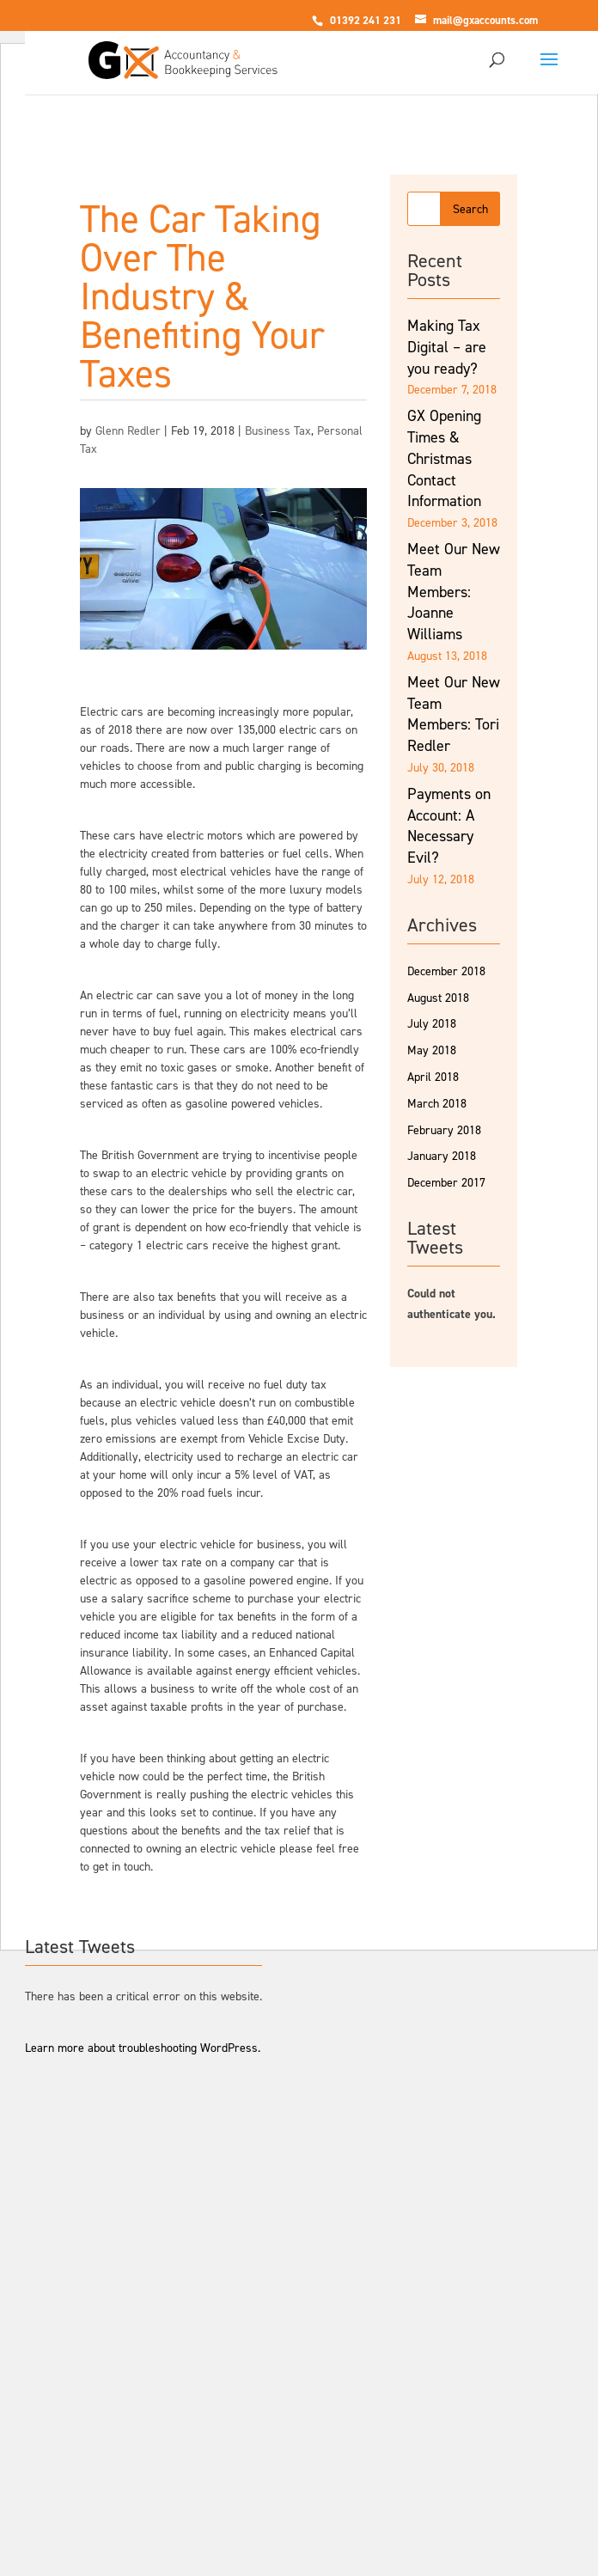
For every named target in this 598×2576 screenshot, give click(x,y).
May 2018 (431, 1050)
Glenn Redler (128, 431)
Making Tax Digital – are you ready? (446, 347)
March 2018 (437, 1104)
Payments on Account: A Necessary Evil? (449, 826)
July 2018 (431, 1024)
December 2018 (446, 971)
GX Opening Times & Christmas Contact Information (444, 458)
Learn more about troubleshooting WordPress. (142, 2048)
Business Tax (278, 431)
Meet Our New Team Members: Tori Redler (453, 714)
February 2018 (444, 1130)
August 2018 (438, 998)
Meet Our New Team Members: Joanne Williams (453, 591)
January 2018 (441, 1156)
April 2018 (433, 1077)
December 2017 (446, 1183)
